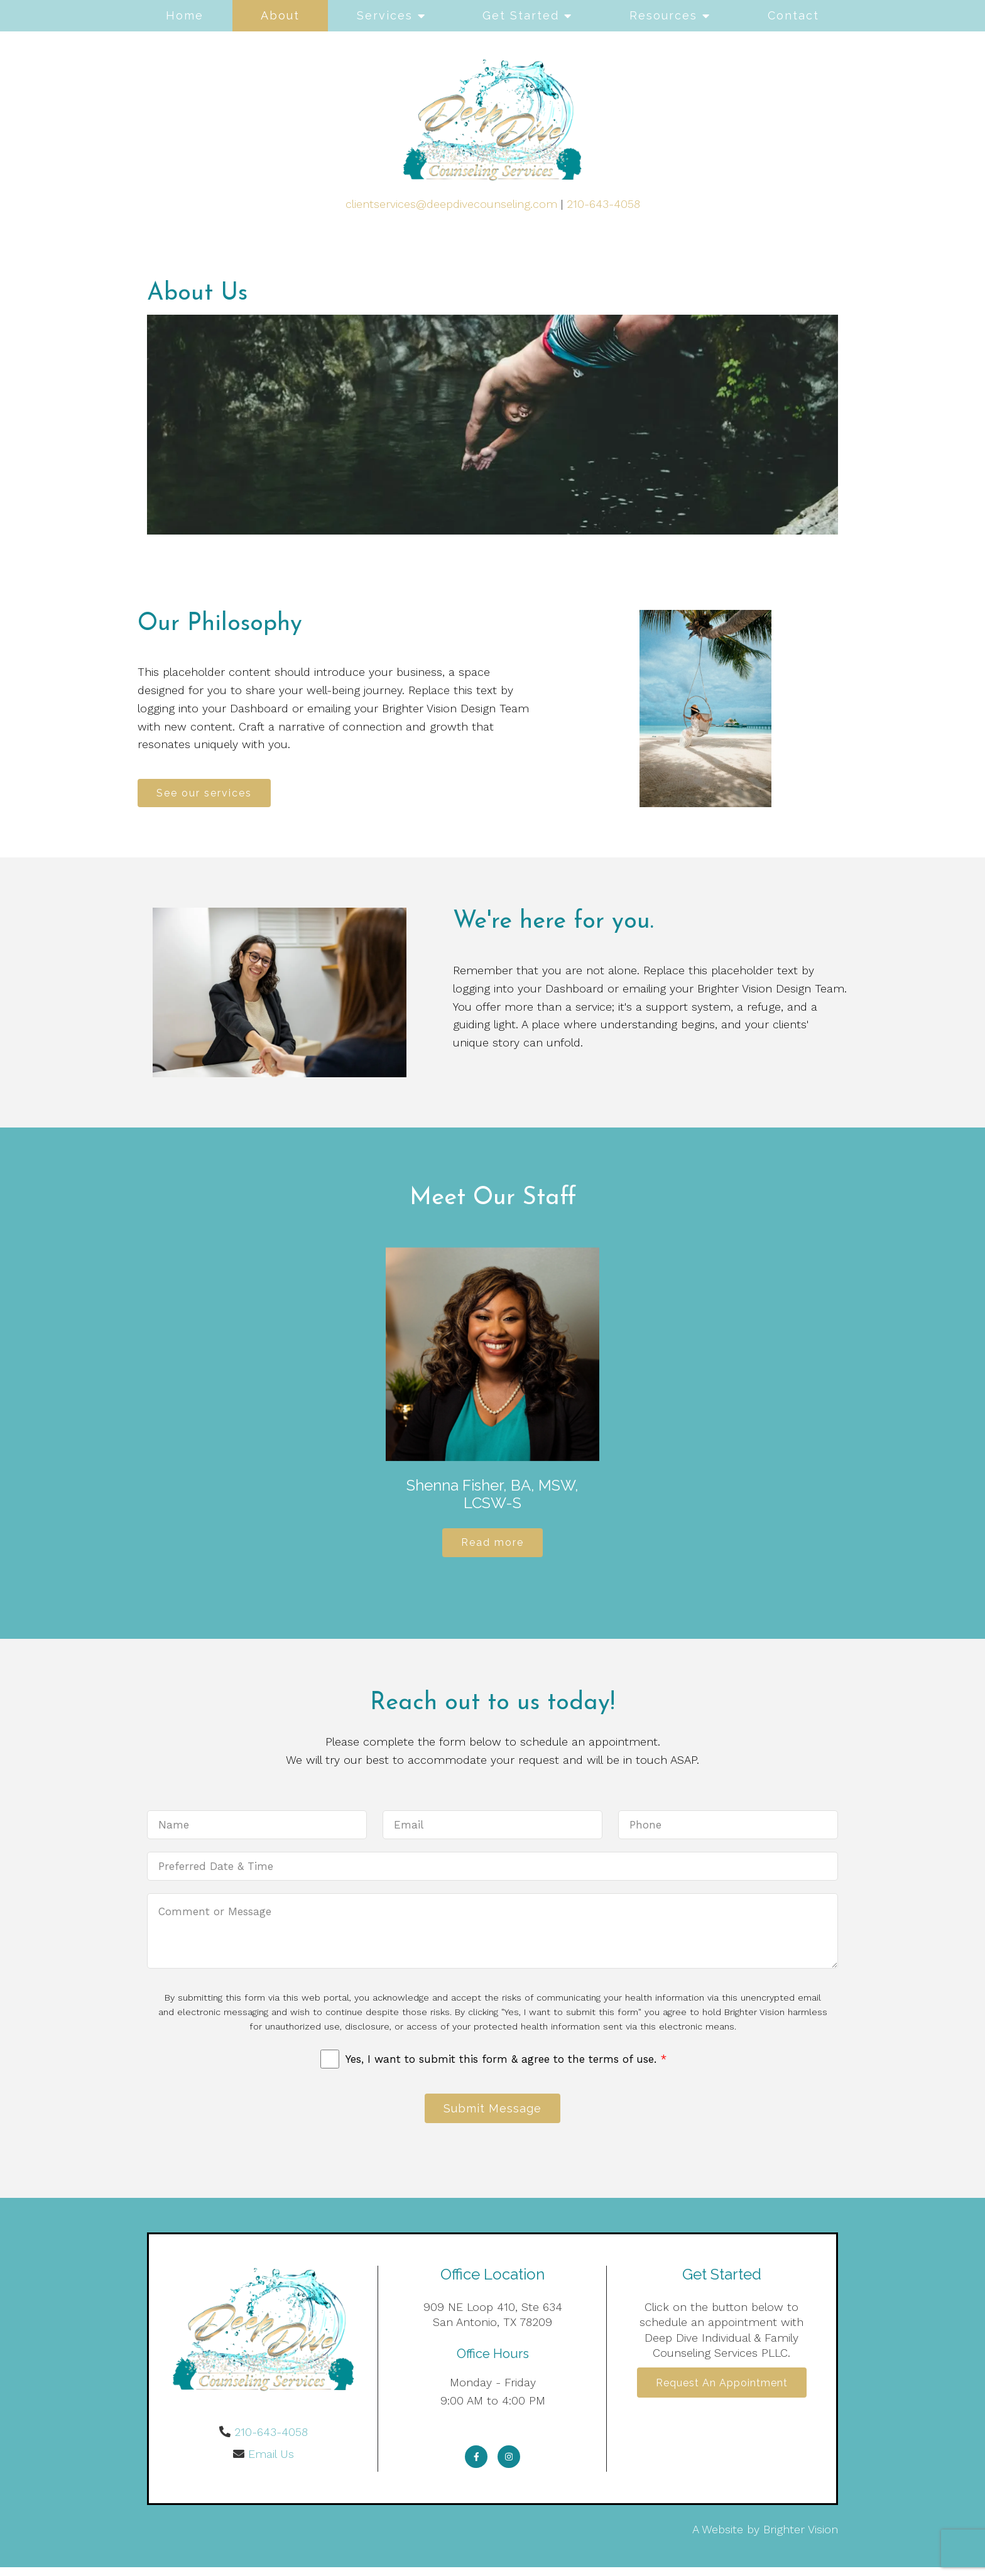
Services (385, 15)
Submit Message (492, 2115)
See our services (208, 794)
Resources (663, 15)
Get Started (520, 15)
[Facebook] (476, 2465)
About (280, 15)
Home (185, 15)
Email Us (271, 2462)
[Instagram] (509, 2465)
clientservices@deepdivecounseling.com (451, 203)
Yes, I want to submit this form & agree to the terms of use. (506, 2064)
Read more (492, 1547)
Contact (793, 15)
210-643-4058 (603, 203)
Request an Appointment (722, 2393)
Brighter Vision (800, 2538)
